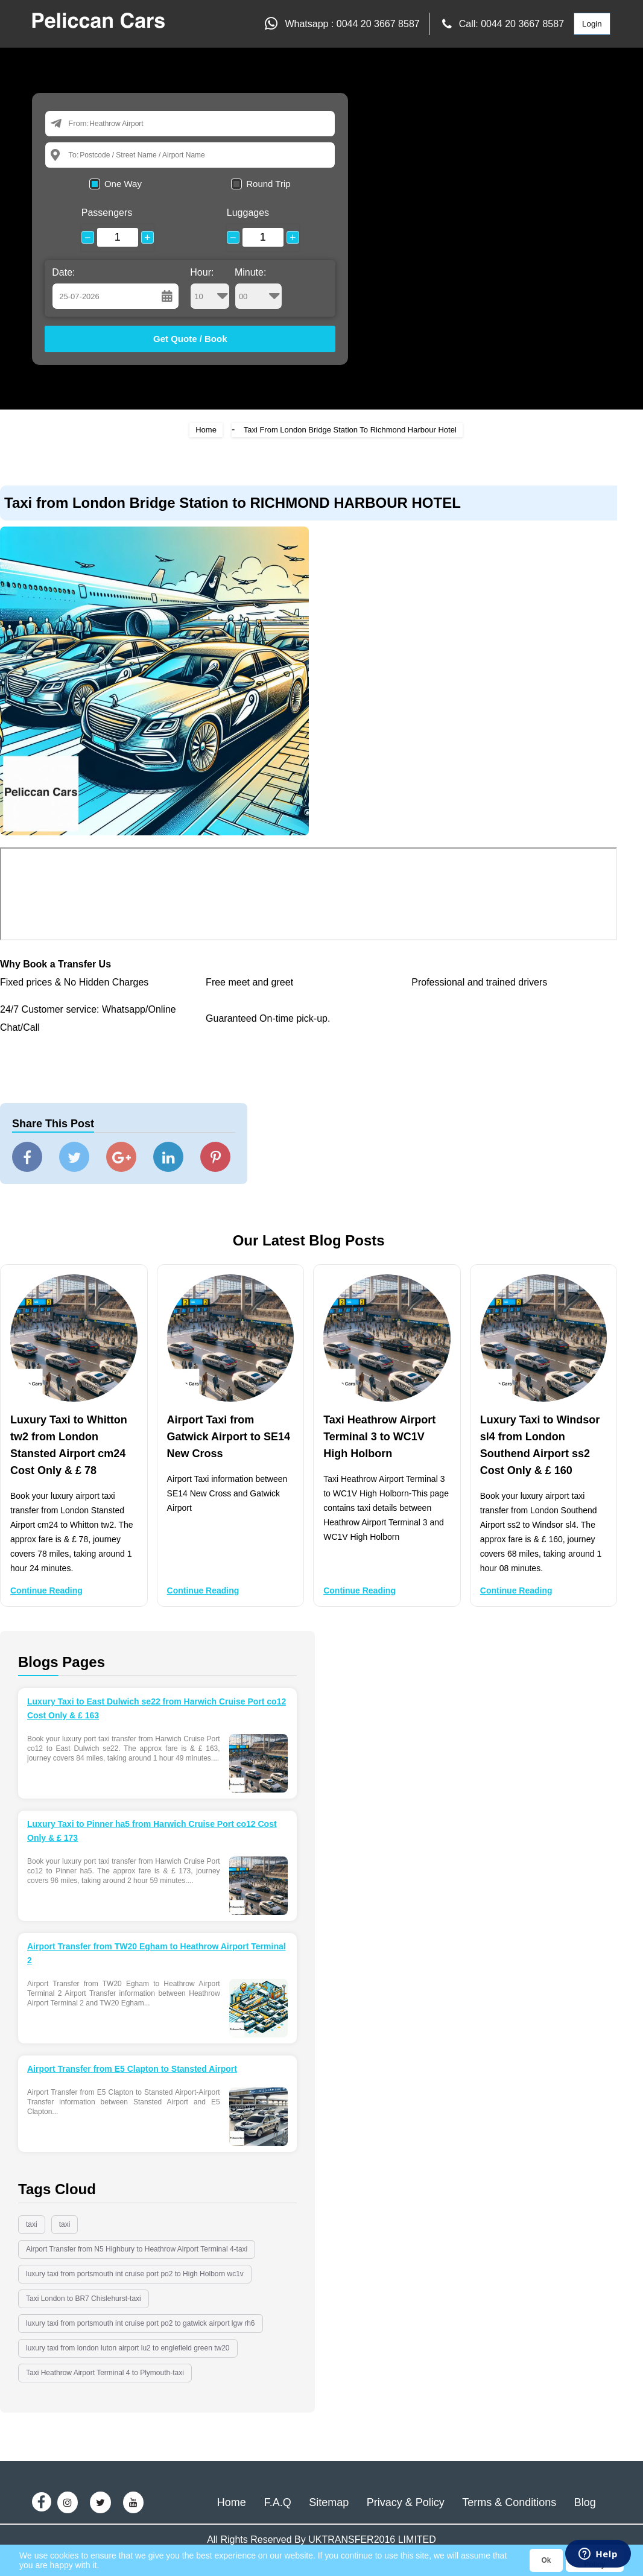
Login (592, 23)
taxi (31, 2224)
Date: (63, 272)
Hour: (210, 288)
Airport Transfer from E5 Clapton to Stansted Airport (132, 2069)
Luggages (248, 212)
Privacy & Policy (406, 2502)
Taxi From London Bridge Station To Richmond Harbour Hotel (350, 429)
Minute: (258, 288)
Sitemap (329, 2502)
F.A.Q (277, 2502)
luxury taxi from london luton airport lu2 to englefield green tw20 (128, 2348)
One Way (123, 184)
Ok (546, 2560)
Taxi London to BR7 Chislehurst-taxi (83, 2298)
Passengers (107, 212)
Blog (585, 2502)
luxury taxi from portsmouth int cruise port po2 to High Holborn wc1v (135, 2274)
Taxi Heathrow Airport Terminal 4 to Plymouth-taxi (105, 2373)
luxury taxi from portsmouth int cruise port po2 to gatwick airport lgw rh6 (140, 2323)
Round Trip (268, 184)
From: (78, 123)
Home (206, 429)
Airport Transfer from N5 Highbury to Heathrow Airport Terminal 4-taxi (136, 2249)
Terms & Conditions (509, 2502)
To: (73, 154)
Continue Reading (46, 1590)
